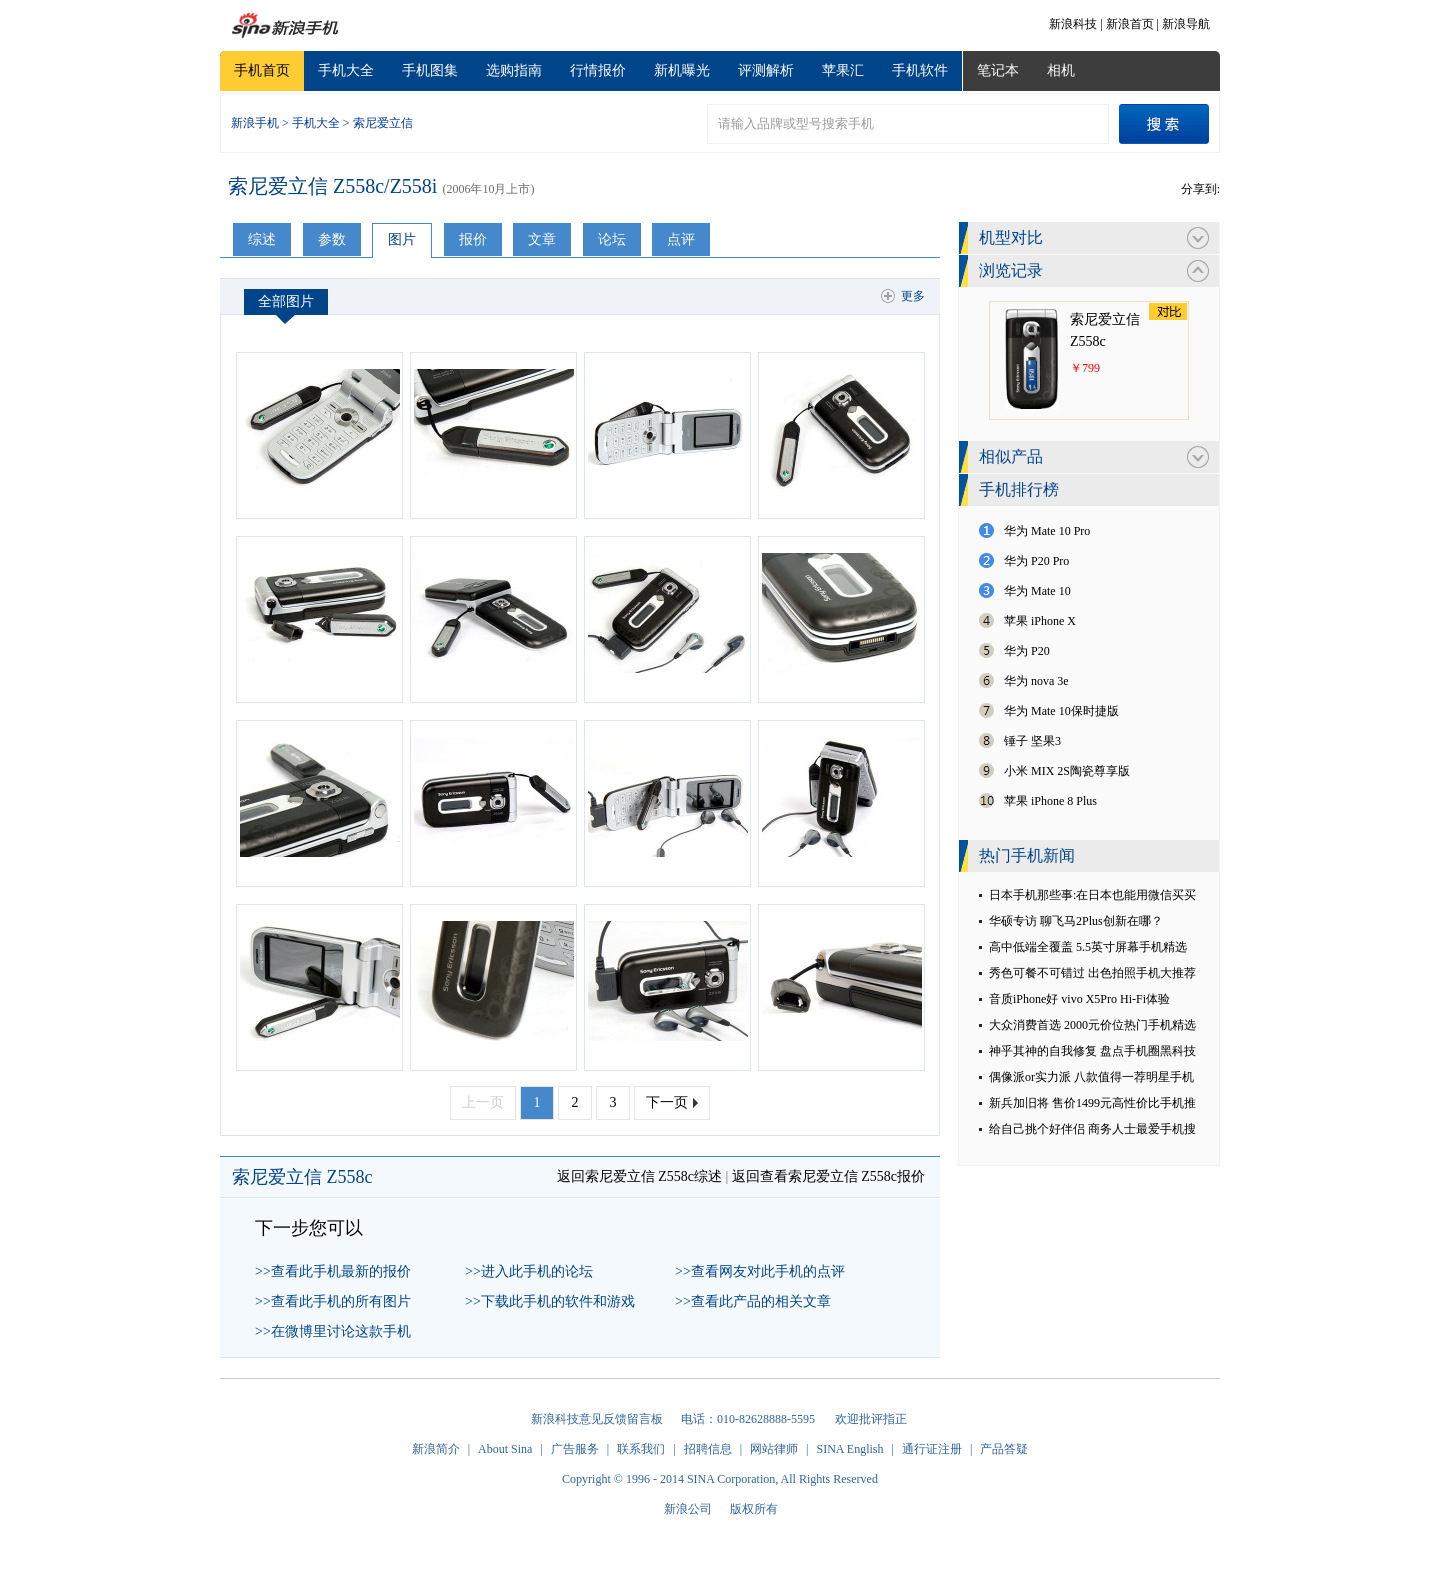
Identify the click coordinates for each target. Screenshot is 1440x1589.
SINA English (849, 1449)
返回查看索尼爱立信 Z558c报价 (828, 1176)
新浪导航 (1186, 24)
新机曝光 (682, 70)
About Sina (505, 1449)
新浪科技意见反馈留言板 (597, 1419)
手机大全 (346, 70)
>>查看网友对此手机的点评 (760, 1271)
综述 (262, 239)
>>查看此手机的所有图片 (333, 1301)
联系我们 (641, 1449)
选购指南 (514, 70)
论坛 (612, 239)
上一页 (483, 1102)
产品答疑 (1004, 1449)
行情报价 (598, 70)
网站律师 (774, 1449)
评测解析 (766, 70)
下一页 (667, 1102)
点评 (681, 239)
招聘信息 (708, 1449)
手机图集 (430, 70)
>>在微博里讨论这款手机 (333, 1331)
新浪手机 (255, 123)
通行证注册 (932, 1449)
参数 (332, 239)
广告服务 (575, 1449)
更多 (913, 296)
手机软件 (920, 70)
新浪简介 (436, 1449)
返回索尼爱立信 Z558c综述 (639, 1176)
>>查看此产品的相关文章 (753, 1301)
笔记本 (998, 70)
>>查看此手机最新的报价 (333, 1271)
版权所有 (754, 1509)
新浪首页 (1130, 24)
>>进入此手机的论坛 (529, 1271)
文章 (542, 239)
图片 (402, 239)
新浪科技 (1073, 24)
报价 (473, 239)
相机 (1061, 70)
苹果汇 (843, 70)
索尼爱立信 (383, 123)
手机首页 (262, 70)
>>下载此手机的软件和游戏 (550, 1301)
